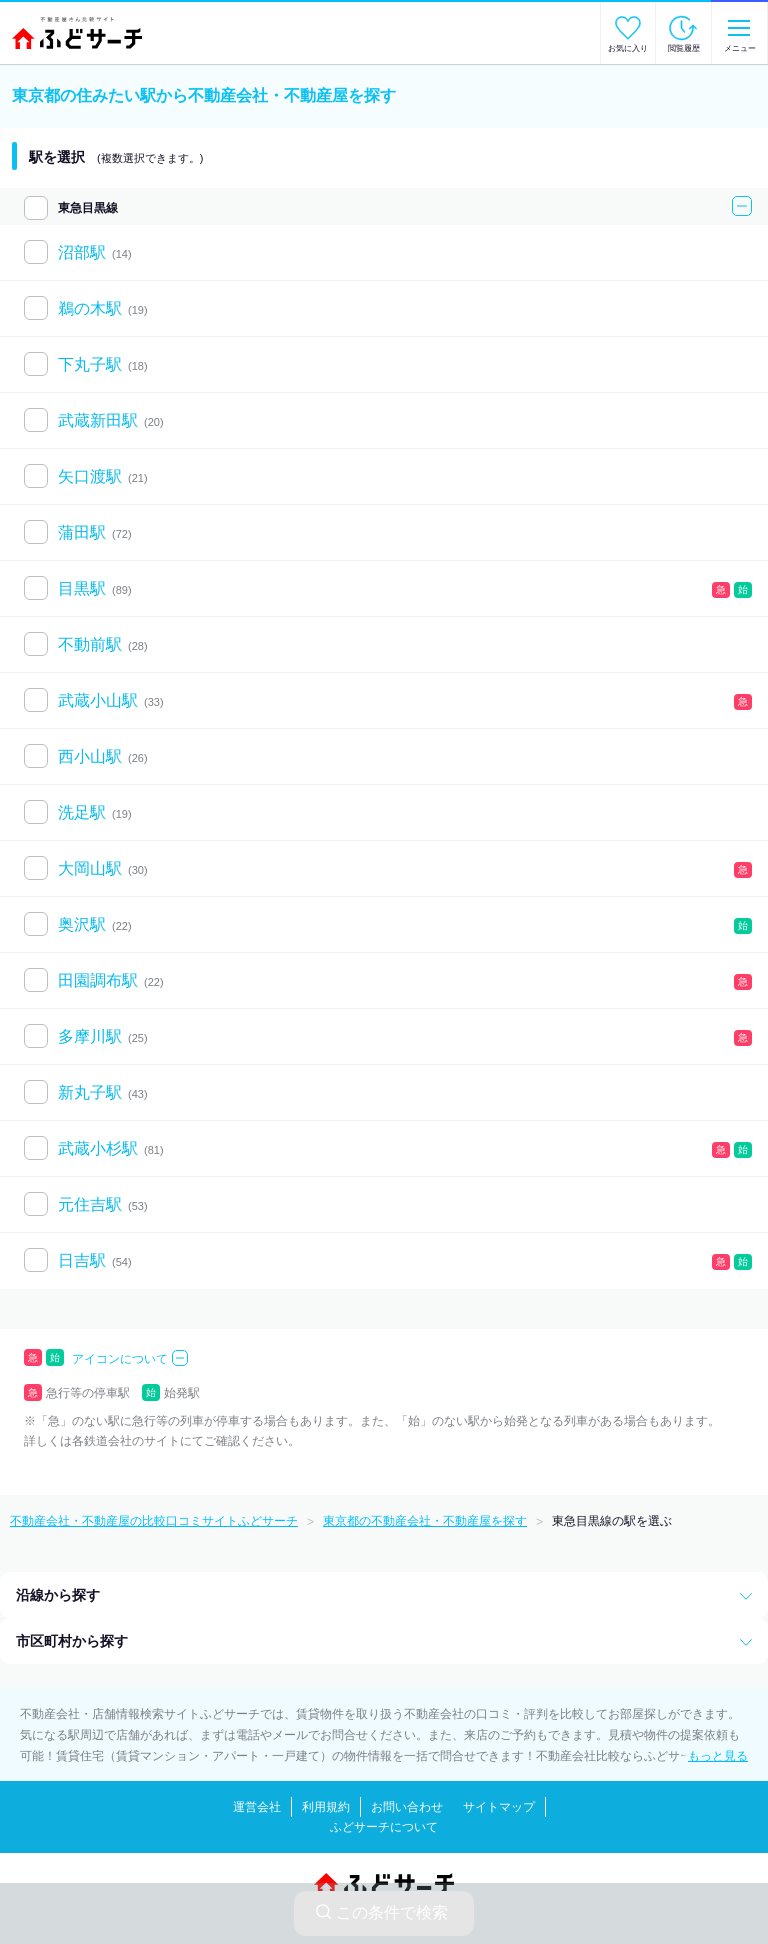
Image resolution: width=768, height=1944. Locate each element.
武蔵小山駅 (98, 700)
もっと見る (718, 1756)
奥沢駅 (82, 924)
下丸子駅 (90, 364)
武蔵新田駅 (98, 420)
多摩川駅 (90, 1036)
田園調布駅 (98, 980)
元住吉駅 (90, 1204)
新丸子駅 (90, 1092)
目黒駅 (82, 588)
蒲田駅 (82, 532)
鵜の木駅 (90, 308)
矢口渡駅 (90, 476)
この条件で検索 (382, 1912)
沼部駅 (82, 252)
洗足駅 (82, 812)
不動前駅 (90, 644)
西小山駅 (90, 756)
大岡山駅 (90, 868)
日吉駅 (82, 1260)
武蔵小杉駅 (98, 1148)
